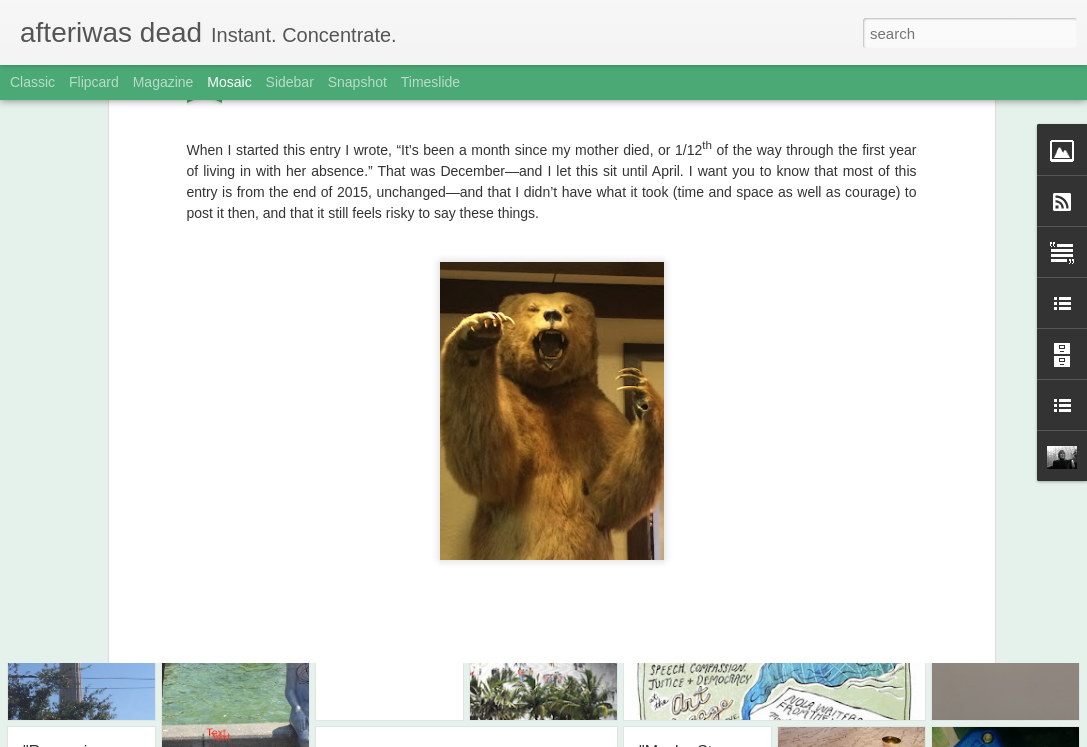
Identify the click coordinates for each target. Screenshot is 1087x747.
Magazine (163, 82)
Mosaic (229, 82)
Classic (32, 82)
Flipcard (94, 82)
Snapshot (357, 82)
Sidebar (290, 82)
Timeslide (430, 82)
